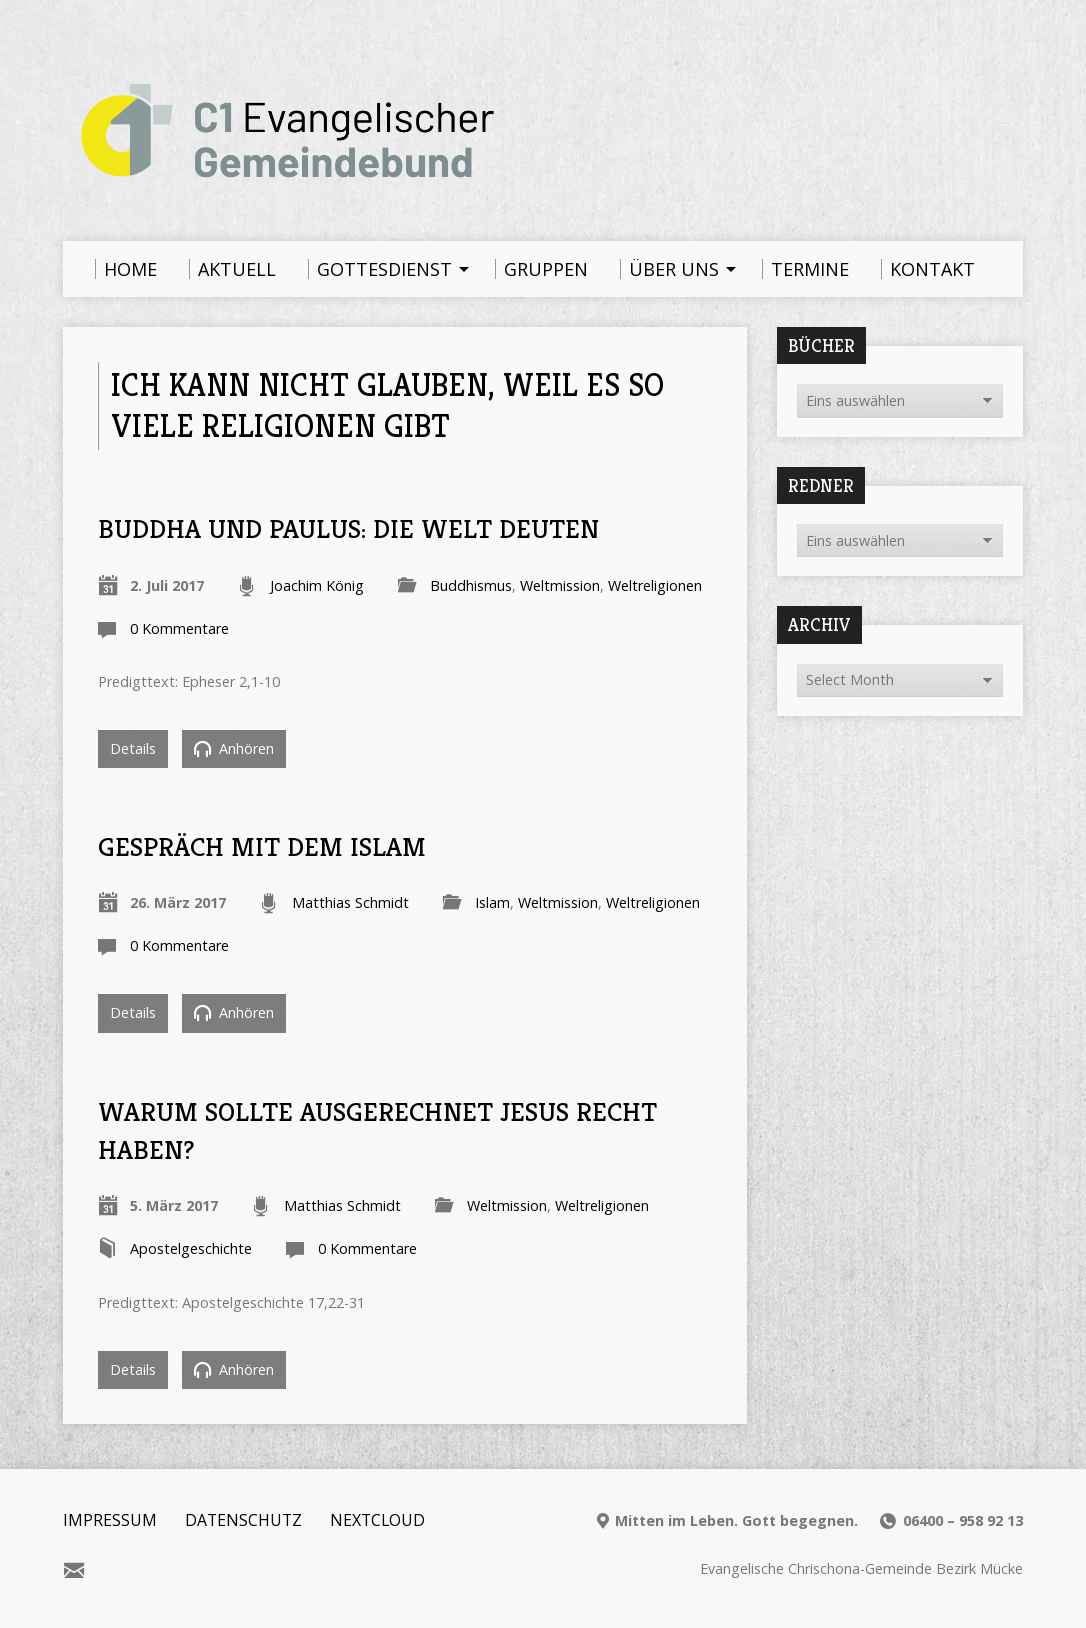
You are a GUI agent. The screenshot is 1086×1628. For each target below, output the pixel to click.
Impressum (110, 1520)
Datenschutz (243, 1520)
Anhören (234, 748)
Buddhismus (471, 585)
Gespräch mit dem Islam (262, 846)
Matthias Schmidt (350, 902)
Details (133, 748)
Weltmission (560, 585)
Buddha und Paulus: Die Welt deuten (348, 528)
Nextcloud (377, 1520)
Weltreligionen (655, 585)
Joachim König (317, 585)
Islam (492, 902)
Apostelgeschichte (191, 1248)
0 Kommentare (179, 628)
